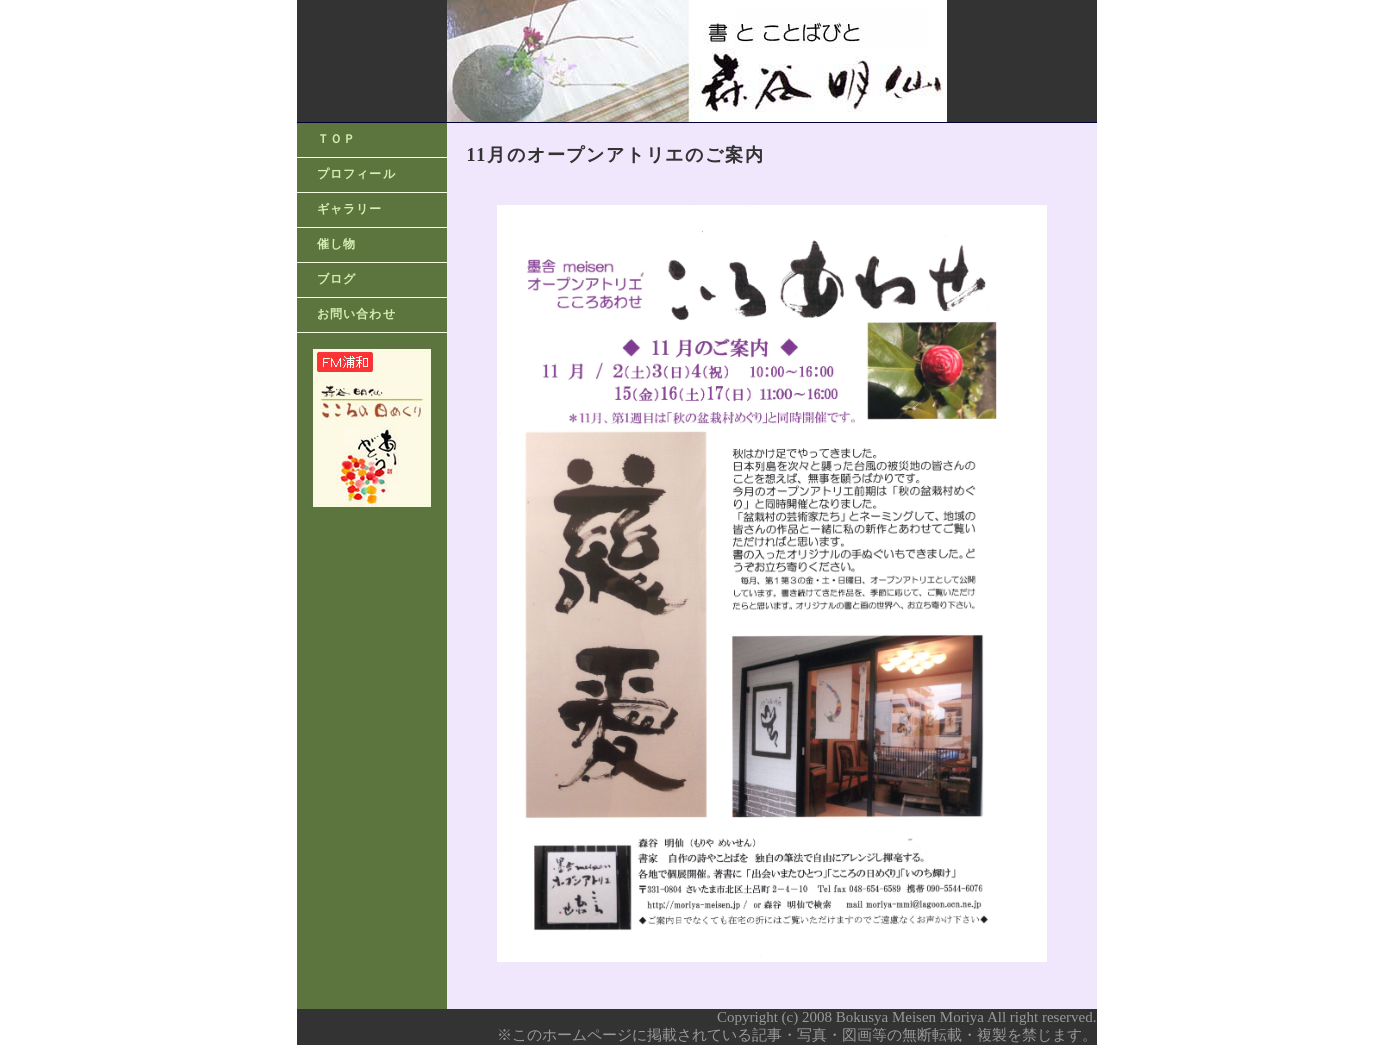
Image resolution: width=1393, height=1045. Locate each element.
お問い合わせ (356, 314)
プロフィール (356, 174)
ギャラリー (350, 209)
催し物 (337, 244)
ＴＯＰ (337, 139)
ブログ (337, 279)
